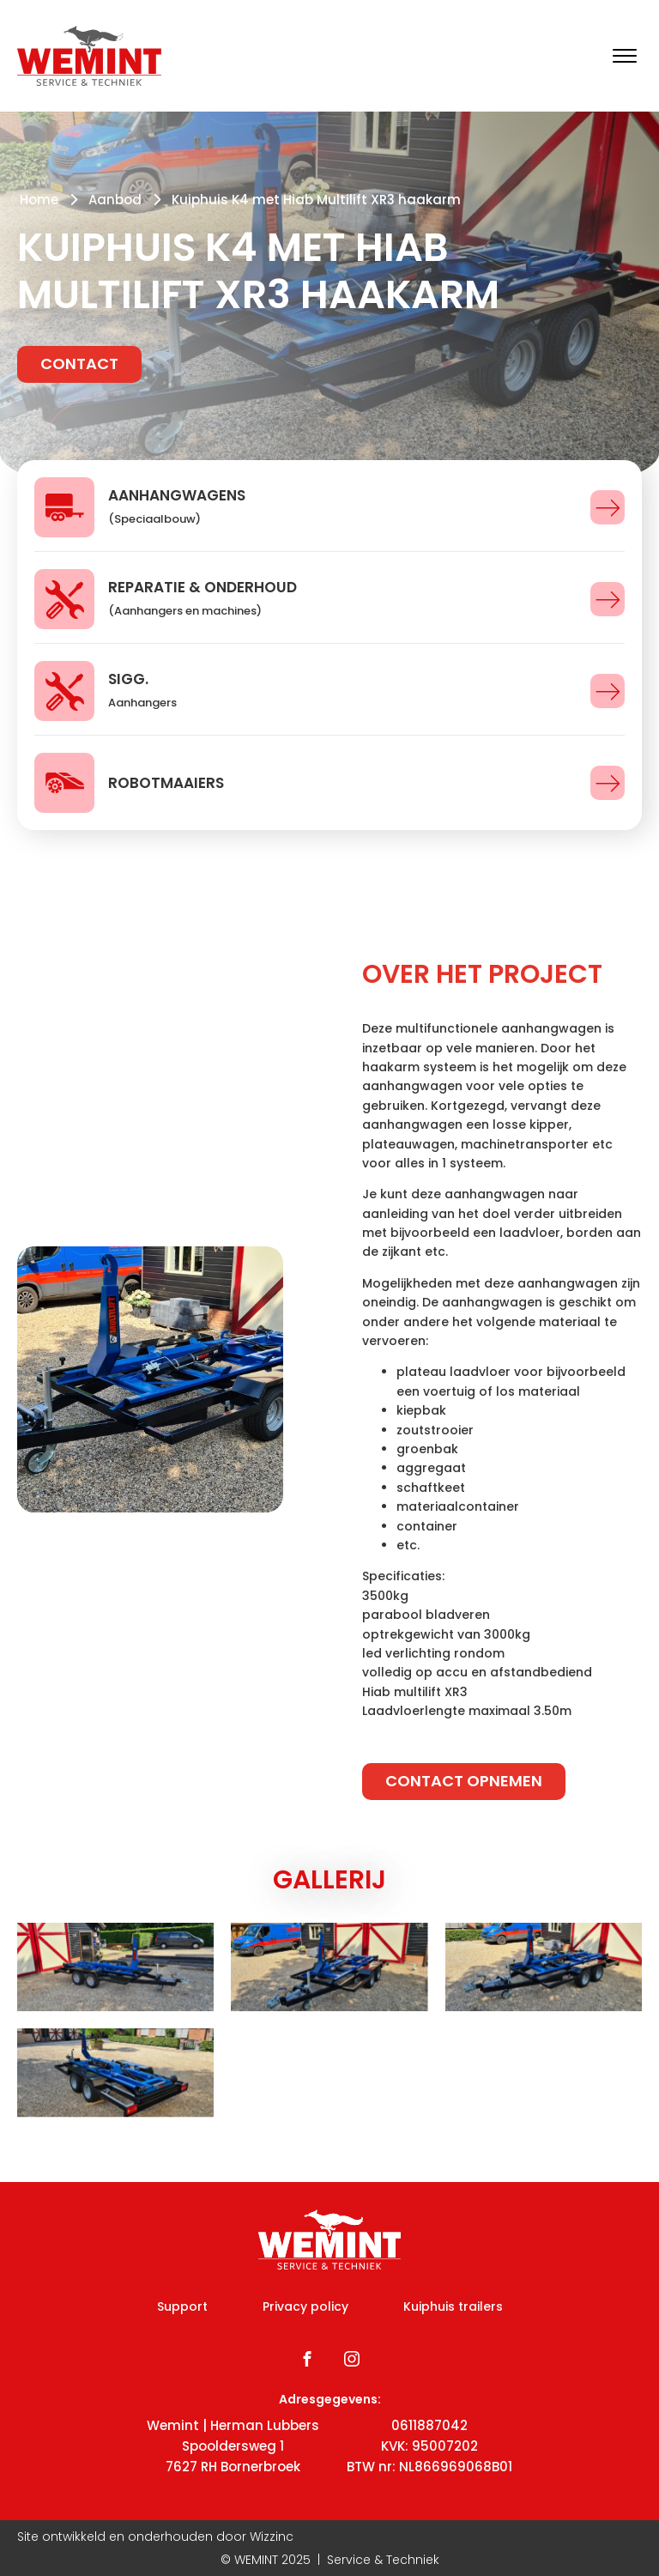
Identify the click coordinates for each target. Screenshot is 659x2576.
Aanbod (115, 200)
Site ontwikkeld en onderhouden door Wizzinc (155, 2536)
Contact (79, 363)
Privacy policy (305, 2306)
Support (182, 2306)
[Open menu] (625, 55)
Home (39, 200)
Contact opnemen (463, 1780)
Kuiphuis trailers (453, 2306)
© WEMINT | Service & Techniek (330, 2559)
